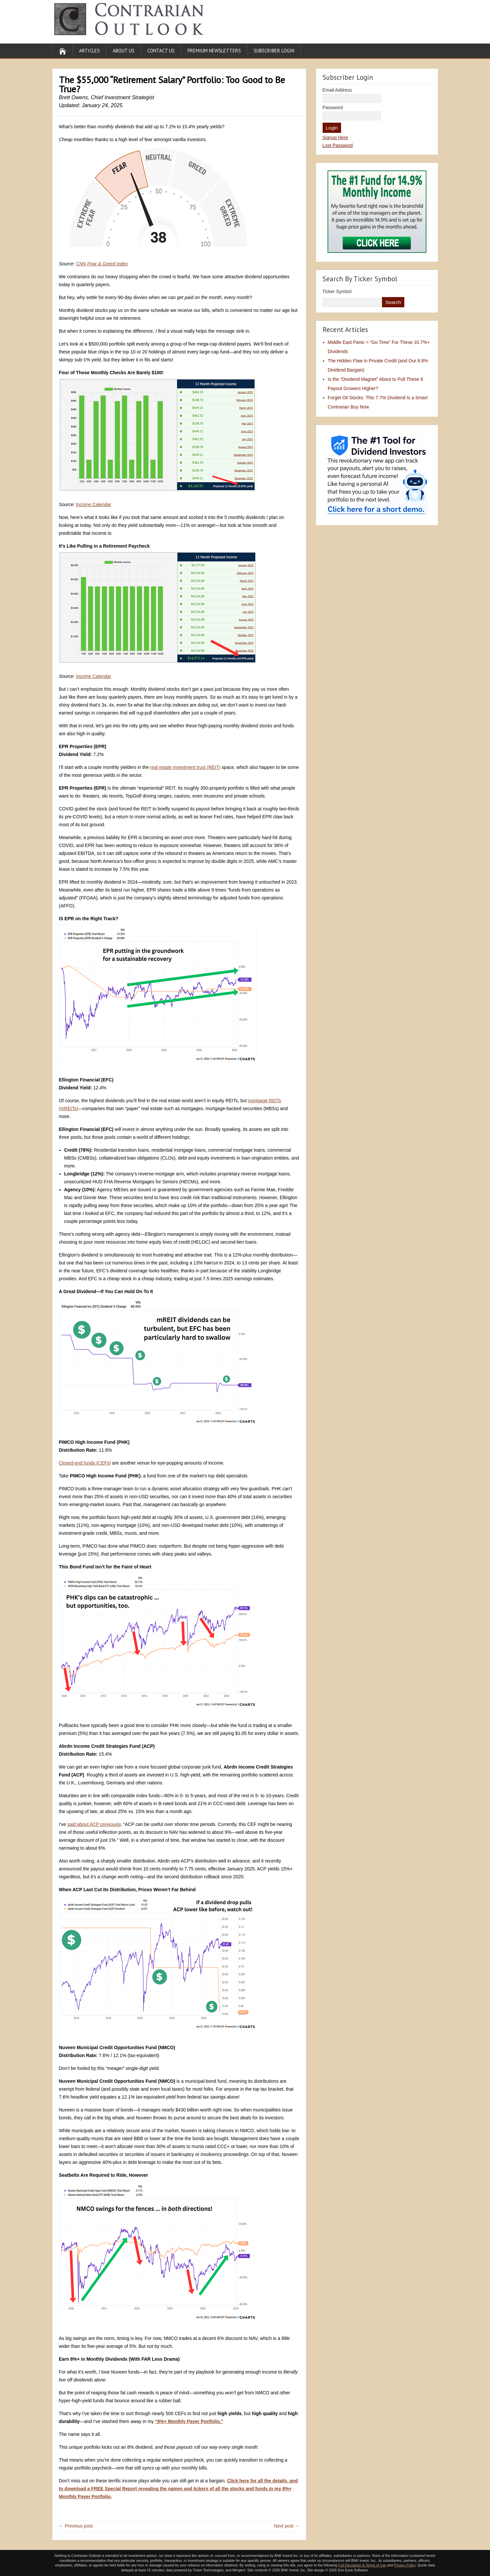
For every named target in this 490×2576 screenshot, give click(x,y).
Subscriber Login (274, 50)
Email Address (337, 90)
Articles (89, 50)
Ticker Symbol (337, 291)
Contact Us (161, 50)
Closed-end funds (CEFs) (85, 1463)
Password (333, 107)
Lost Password (338, 145)
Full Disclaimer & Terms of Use (362, 2565)
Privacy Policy (405, 2565)
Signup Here (335, 137)
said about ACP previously (94, 1824)
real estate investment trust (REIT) (185, 767)
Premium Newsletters (214, 50)
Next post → (286, 2526)
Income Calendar (93, 504)
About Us (123, 50)
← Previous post (76, 2526)
